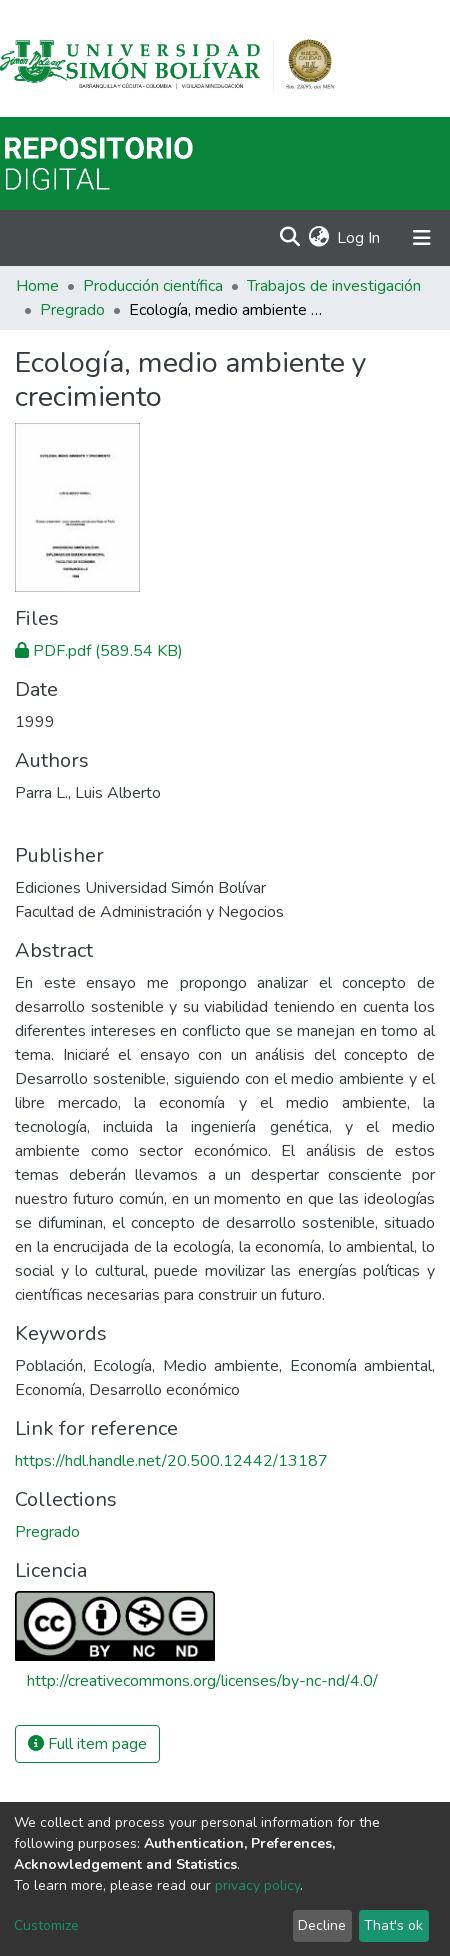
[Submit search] (289, 238)
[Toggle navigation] (422, 238)
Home (37, 286)
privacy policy (257, 1885)
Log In (359, 238)
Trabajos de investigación (334, 286)
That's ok (393, 1925)
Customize (46, 1925)
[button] (318, 238)
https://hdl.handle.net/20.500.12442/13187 (171, 1461)
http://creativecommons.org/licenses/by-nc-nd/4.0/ (202, 1681)
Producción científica (153, 286)
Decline (322, 1925)
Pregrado (72, 310)
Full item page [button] (87, 1744)
